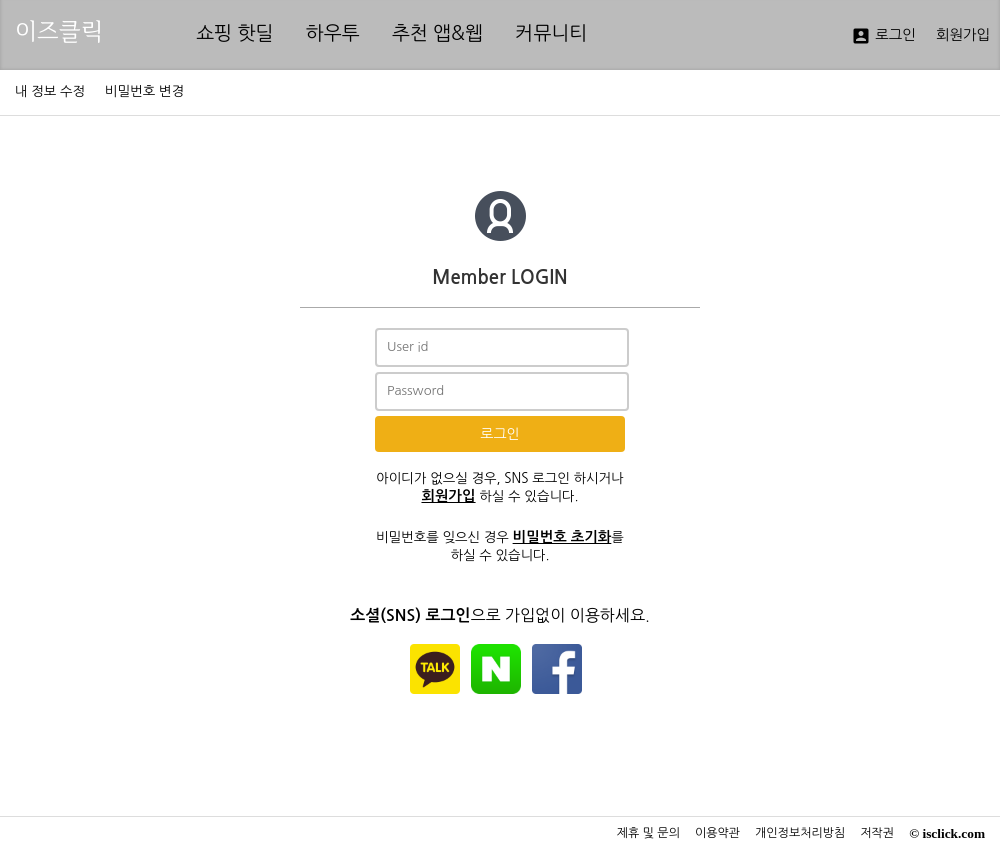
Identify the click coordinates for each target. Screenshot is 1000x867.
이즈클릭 (59, 31)
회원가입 (963, 35)
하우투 (333, 33)
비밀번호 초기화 (562, 537)
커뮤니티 (551, 33)
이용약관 (717, 833)
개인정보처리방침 (800, 833)
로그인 (883, 36)
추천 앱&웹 (437, 33)
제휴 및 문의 (648, 833)
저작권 (877, 833)
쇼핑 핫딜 (235, 33)
